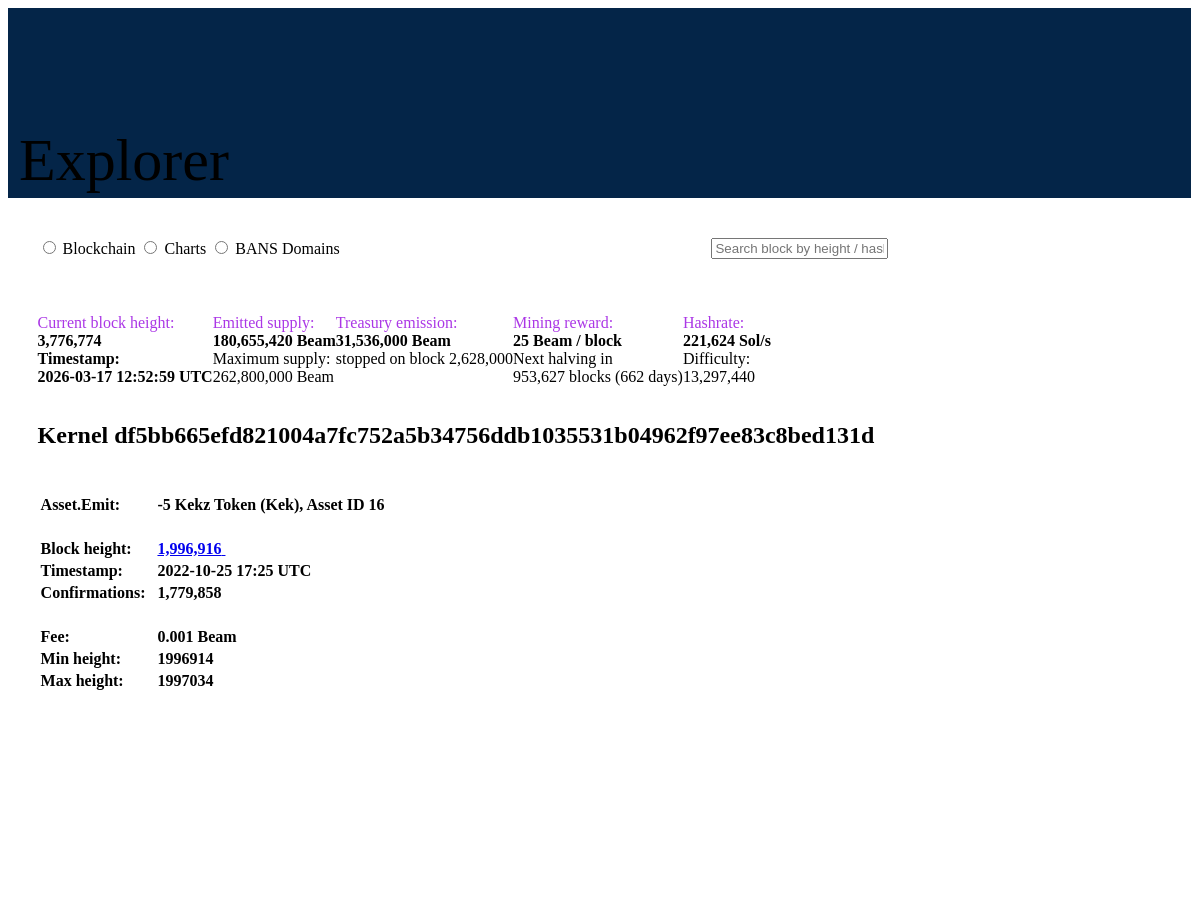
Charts (185, 248)
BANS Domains (287, 248)
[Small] (799, 248)
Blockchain (99, 248)
